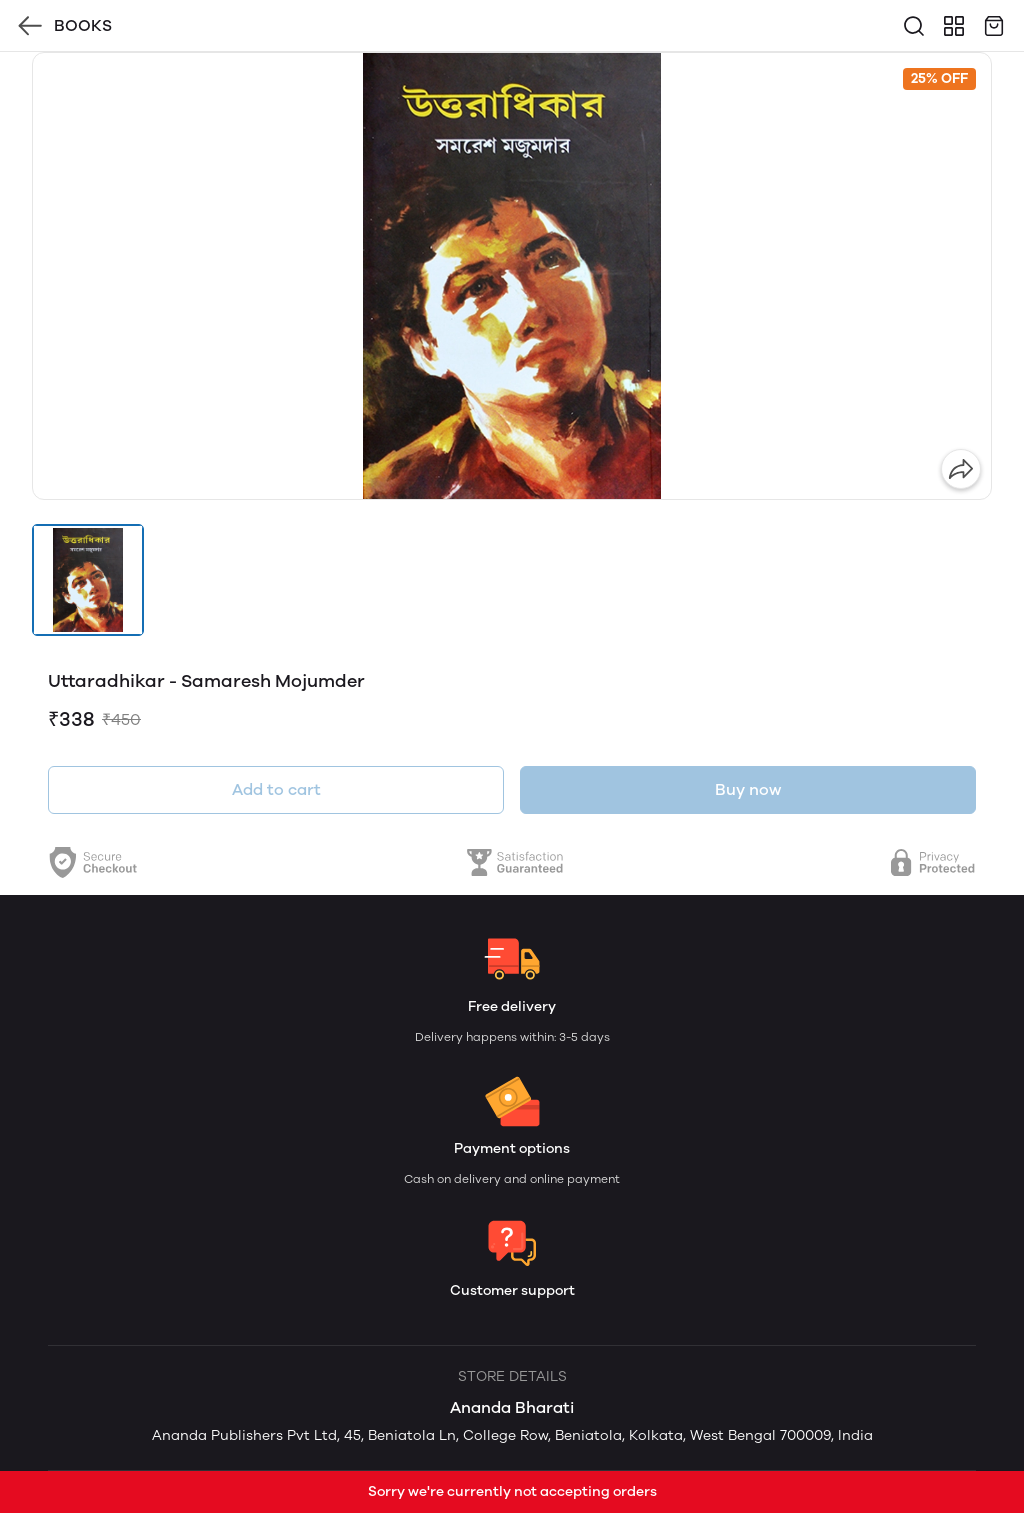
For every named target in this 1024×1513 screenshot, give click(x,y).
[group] (512, 276)
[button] (88, 580)
